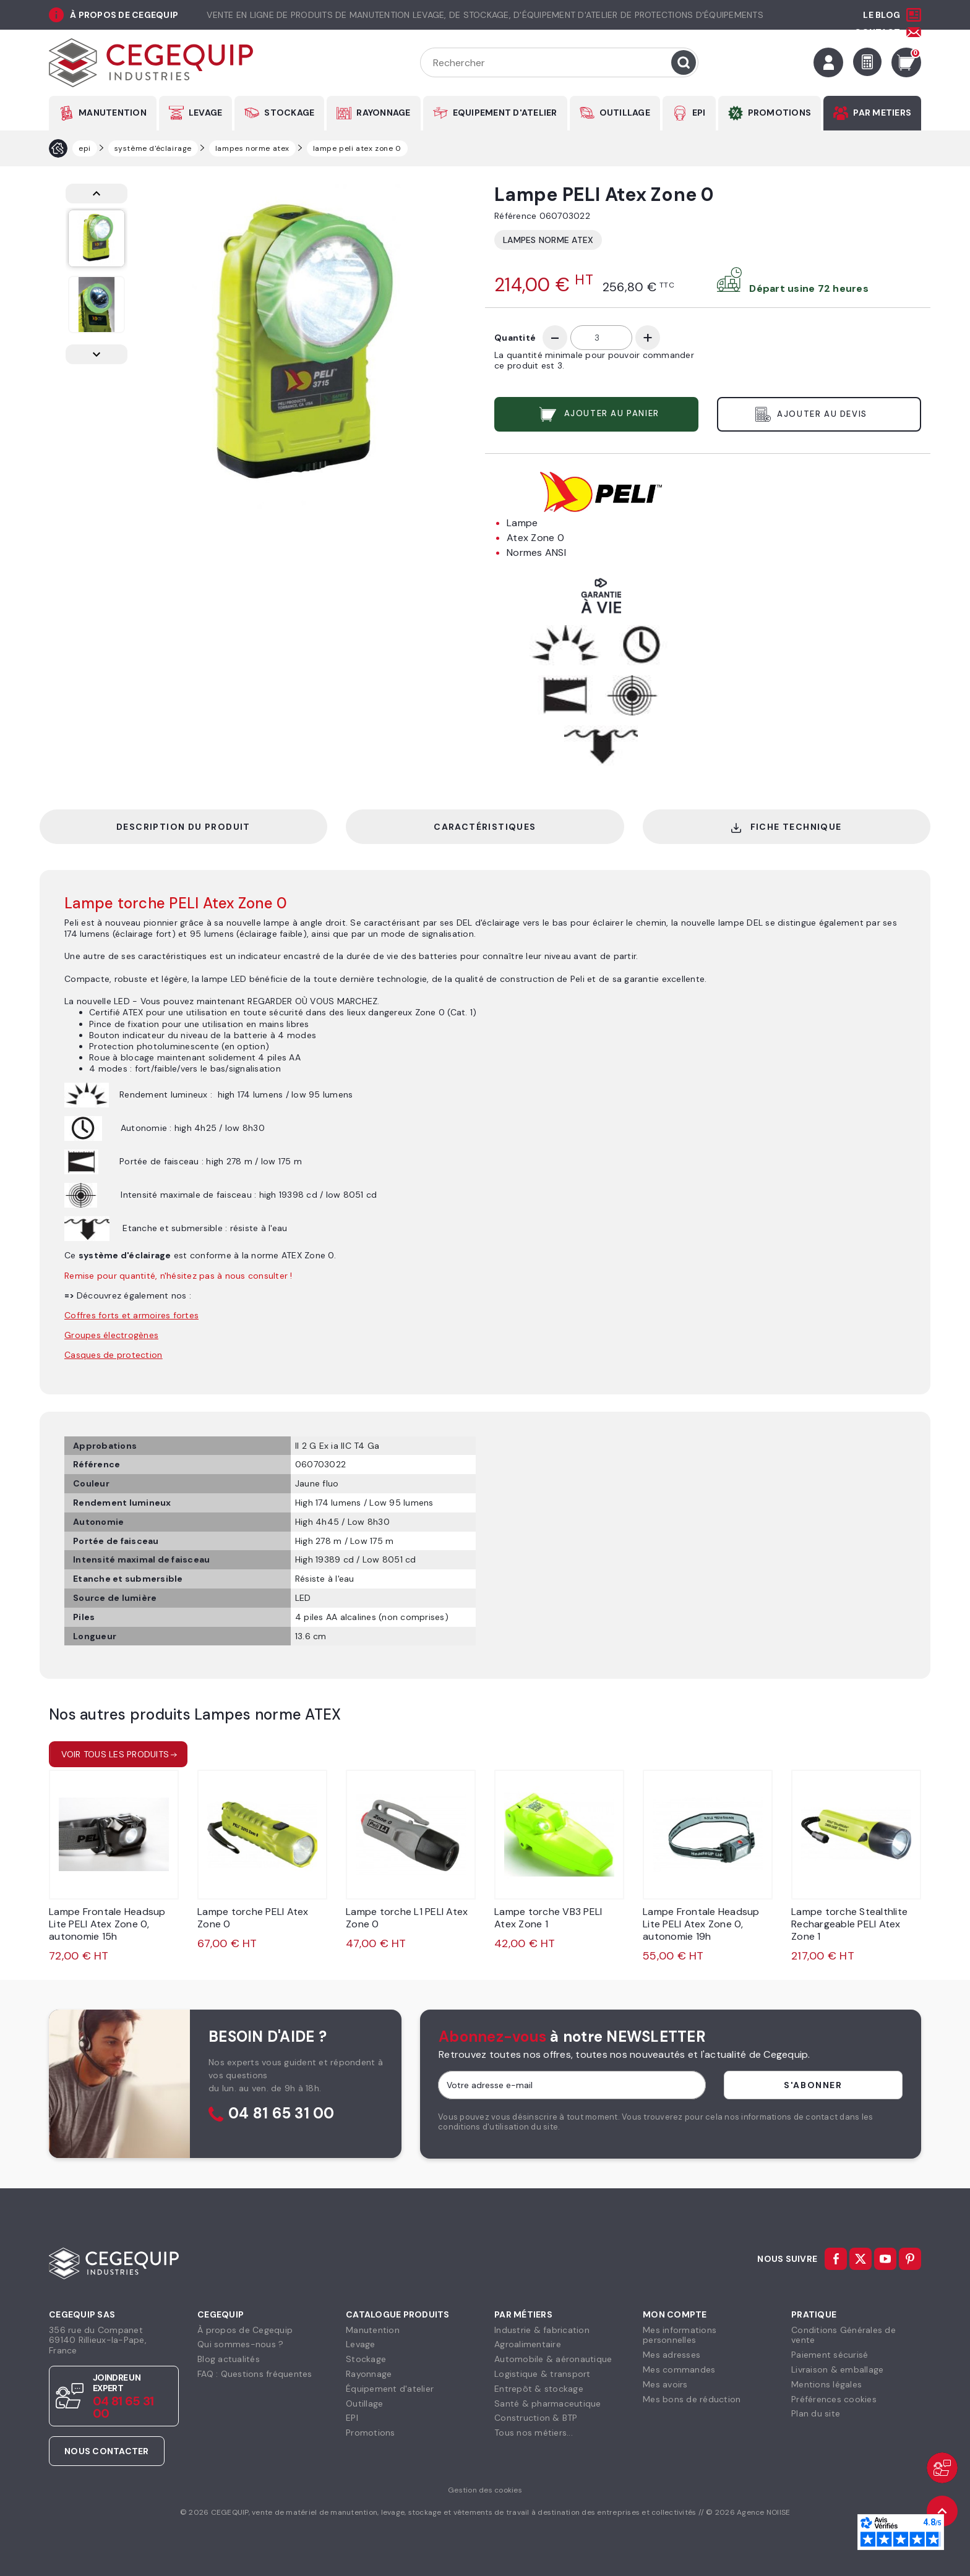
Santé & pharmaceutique (547, 2403)
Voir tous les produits (115, 1754)
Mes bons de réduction (691, 2399)
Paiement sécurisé (829, 2354)
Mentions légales (826, 2384)
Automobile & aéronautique (553, 2359)
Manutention (373, 2329)
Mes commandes (679, 2369)
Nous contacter (106, 2451)
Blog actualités (228, 2359)
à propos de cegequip (124, 14)
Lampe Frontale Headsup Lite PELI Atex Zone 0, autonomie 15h (107, 1924)
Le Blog (881, 14)
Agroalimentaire (527, 2344)
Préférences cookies (834, 2399)
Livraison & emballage (837, 2369)
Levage (361, 2344)
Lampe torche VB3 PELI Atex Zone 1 (548, 1917)
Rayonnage (369, 2373)
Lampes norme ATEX (548, 239)
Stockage (366, 2359)
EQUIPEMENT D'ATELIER (505, 112)
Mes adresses (671, 2354)
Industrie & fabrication (542, 2329)
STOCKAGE (289, 112)
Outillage (364, 2403)
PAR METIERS (882, 112)
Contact (877, 32)
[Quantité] (601, 337)
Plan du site (815, 2413)
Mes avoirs (665, 2384)
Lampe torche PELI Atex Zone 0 (253, 1917)
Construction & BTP (536, 2417)
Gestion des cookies (485, 2490)
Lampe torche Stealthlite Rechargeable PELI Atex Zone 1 (849, 1924)
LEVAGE (206, 112)
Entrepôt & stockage (538, 2388)
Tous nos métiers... (533, 2432)
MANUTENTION (113, 112)
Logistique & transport (542, 2373)
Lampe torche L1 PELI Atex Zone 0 (407, 1917)
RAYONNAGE (383, 112)
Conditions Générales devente (843, 2335)
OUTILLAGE (624, 112)
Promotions (370, 2432)
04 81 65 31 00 (281, 2114)
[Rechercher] (559, 62)
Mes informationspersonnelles (679, 2335)
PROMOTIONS (780, 112)
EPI (699, 112)
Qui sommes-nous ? (240, 2344)
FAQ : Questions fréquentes (254, 2373)
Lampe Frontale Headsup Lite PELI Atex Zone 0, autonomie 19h (701, 1924)
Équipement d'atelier (390, 2388)
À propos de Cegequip (245, 2329)
